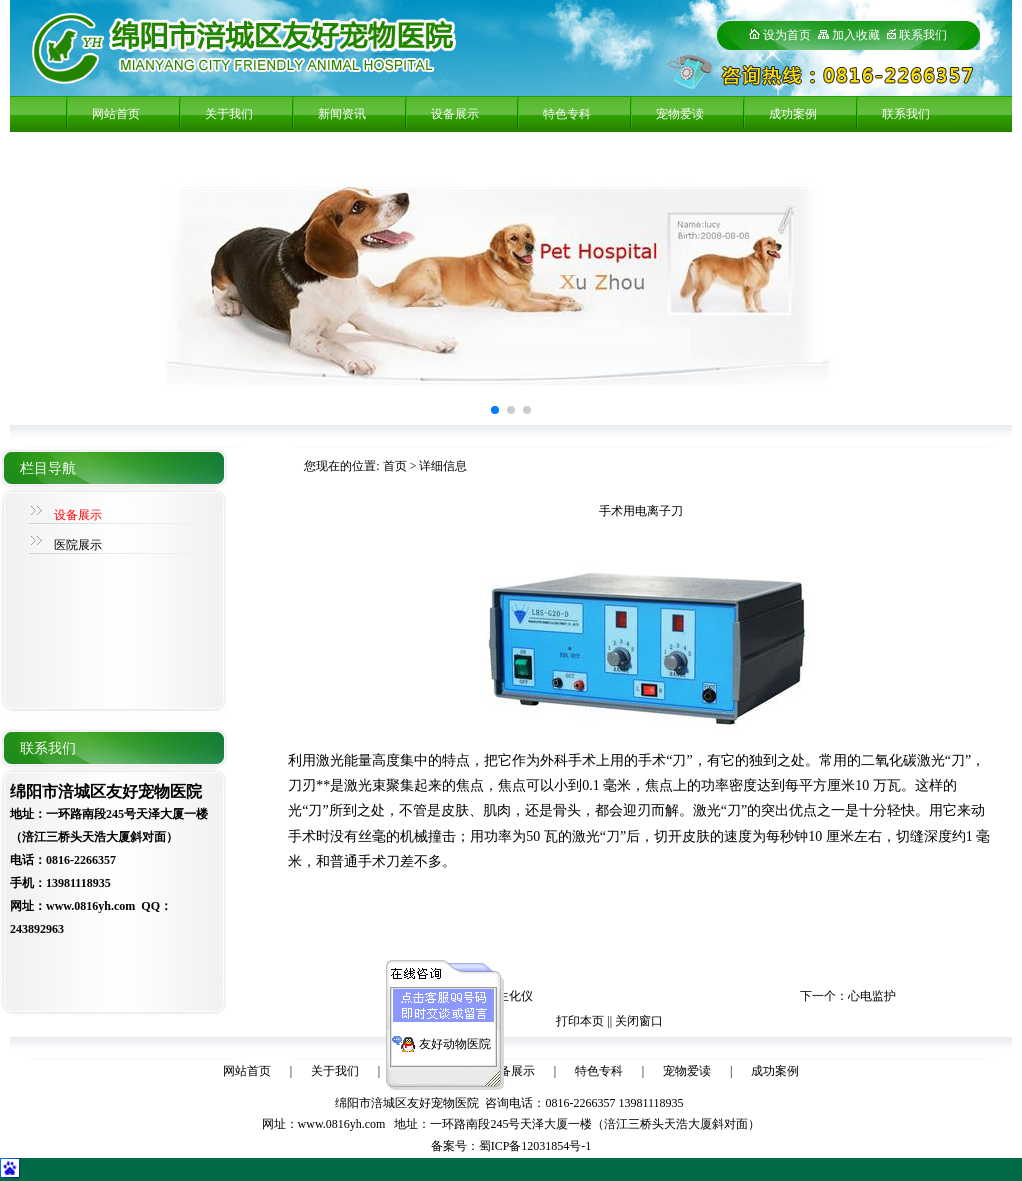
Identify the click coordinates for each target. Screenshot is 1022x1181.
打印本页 (580, 1021)
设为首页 (780, 35)
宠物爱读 (680, 114)
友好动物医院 (455, 1040)
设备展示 (455, 114)
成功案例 (793, 114)
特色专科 (567, 114)
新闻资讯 (342, 114)
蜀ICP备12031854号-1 (535, 1146)
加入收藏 (849, 35)
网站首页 (116, 114)
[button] (495, 410)
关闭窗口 (639, 1021)
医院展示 (78, 545)
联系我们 (923, 35)
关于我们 (229, 114)
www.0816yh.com (342, 1124)
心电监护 (872, 996)
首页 (395, 466)
